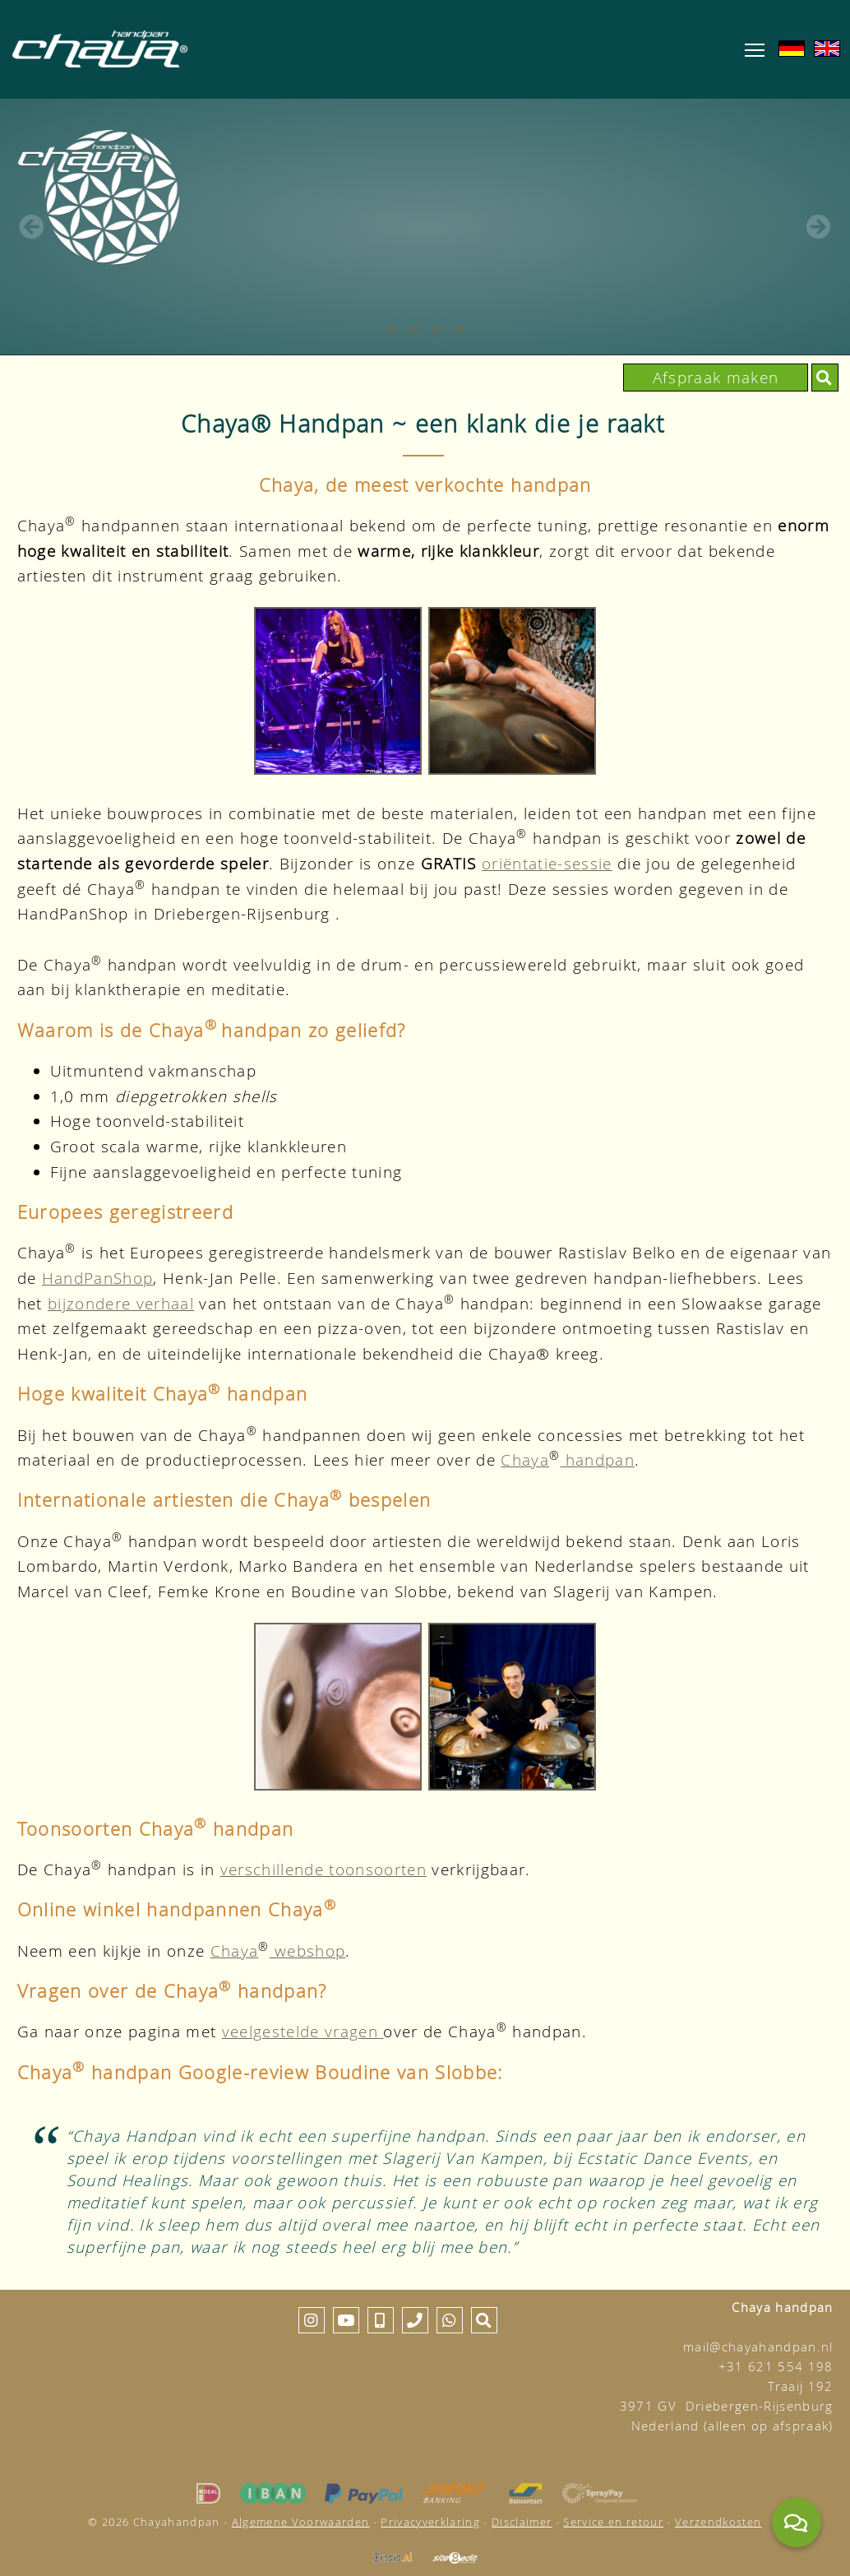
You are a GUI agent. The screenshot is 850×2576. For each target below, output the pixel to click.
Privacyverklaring (430, 2521)
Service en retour (613, 2521)
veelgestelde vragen (303, 2031)
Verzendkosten (718, 2521)
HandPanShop (98, 1277)
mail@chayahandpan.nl (758, 2347)
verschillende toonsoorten (323, 1869)
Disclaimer (522, 2521)
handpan (597, 1459)
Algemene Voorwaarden (301, 2521)
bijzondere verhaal (121, 1303)
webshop (308, 1950)
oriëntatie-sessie (547, 863)
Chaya (525, 1459)
